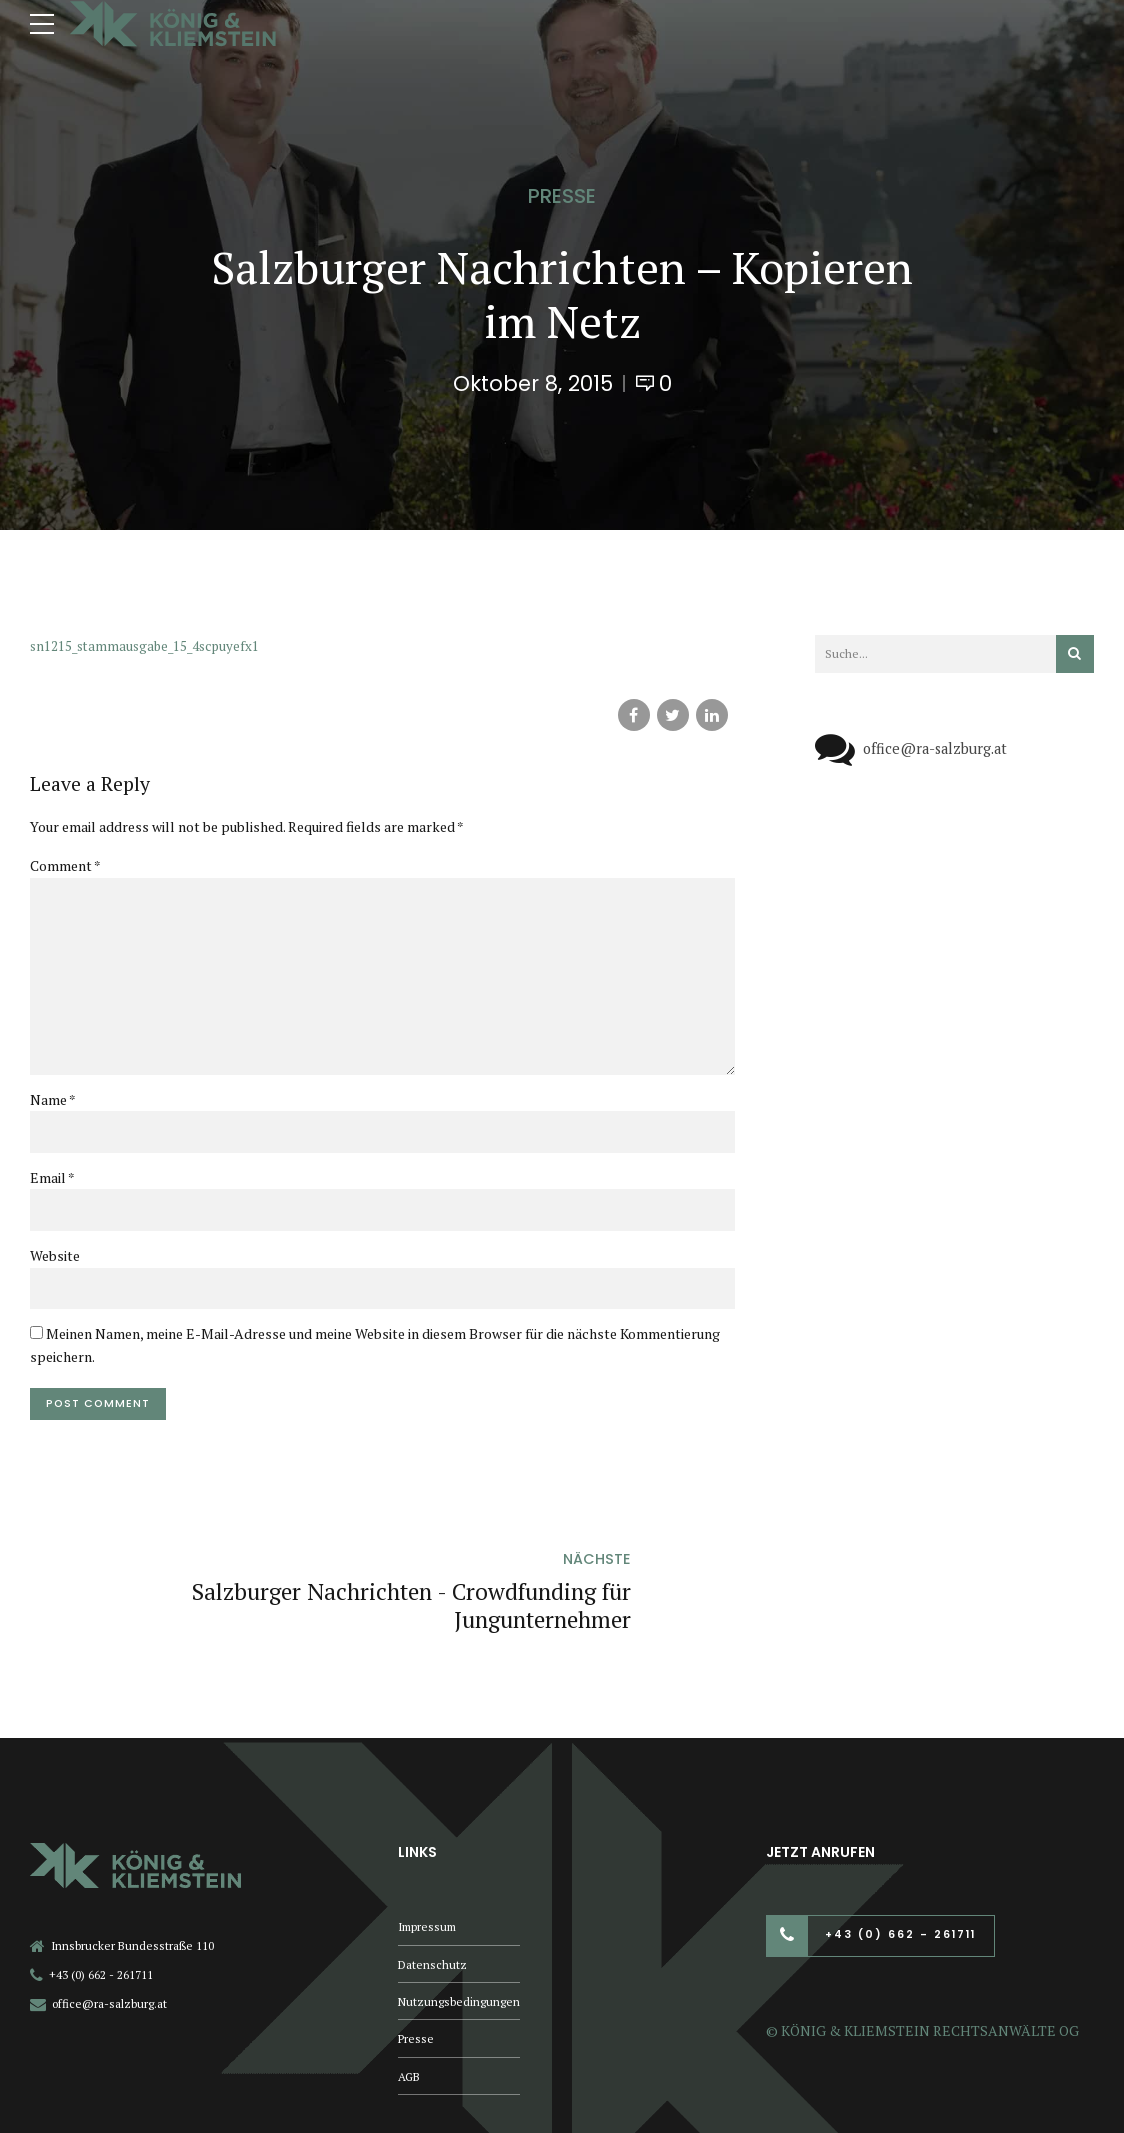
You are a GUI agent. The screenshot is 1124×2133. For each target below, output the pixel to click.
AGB (410, 2008)
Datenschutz (433, 1893)
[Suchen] (1075, 654)
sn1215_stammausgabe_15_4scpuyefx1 (150, 645)
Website (55, 1263)
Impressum (429, 1854)
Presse (562, 196)
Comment (65, 865)
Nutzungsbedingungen (459, 1931)
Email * (52, 1184)
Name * (53, 1106)
